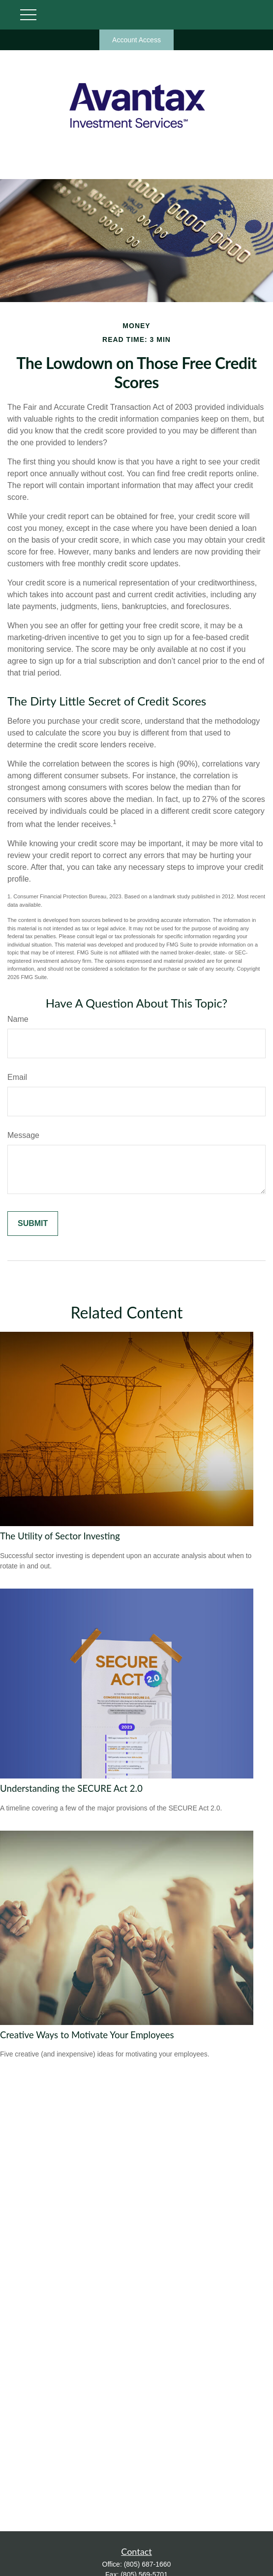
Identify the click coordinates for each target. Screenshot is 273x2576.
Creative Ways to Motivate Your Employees (87, 2034)
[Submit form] (32, 1223)
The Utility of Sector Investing (60, 1536)
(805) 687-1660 (147, 2564)
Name (18, 1019)
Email (17, 1077)
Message (23, 1135)
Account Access (136, 40)
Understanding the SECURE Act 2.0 (71, 1788)
